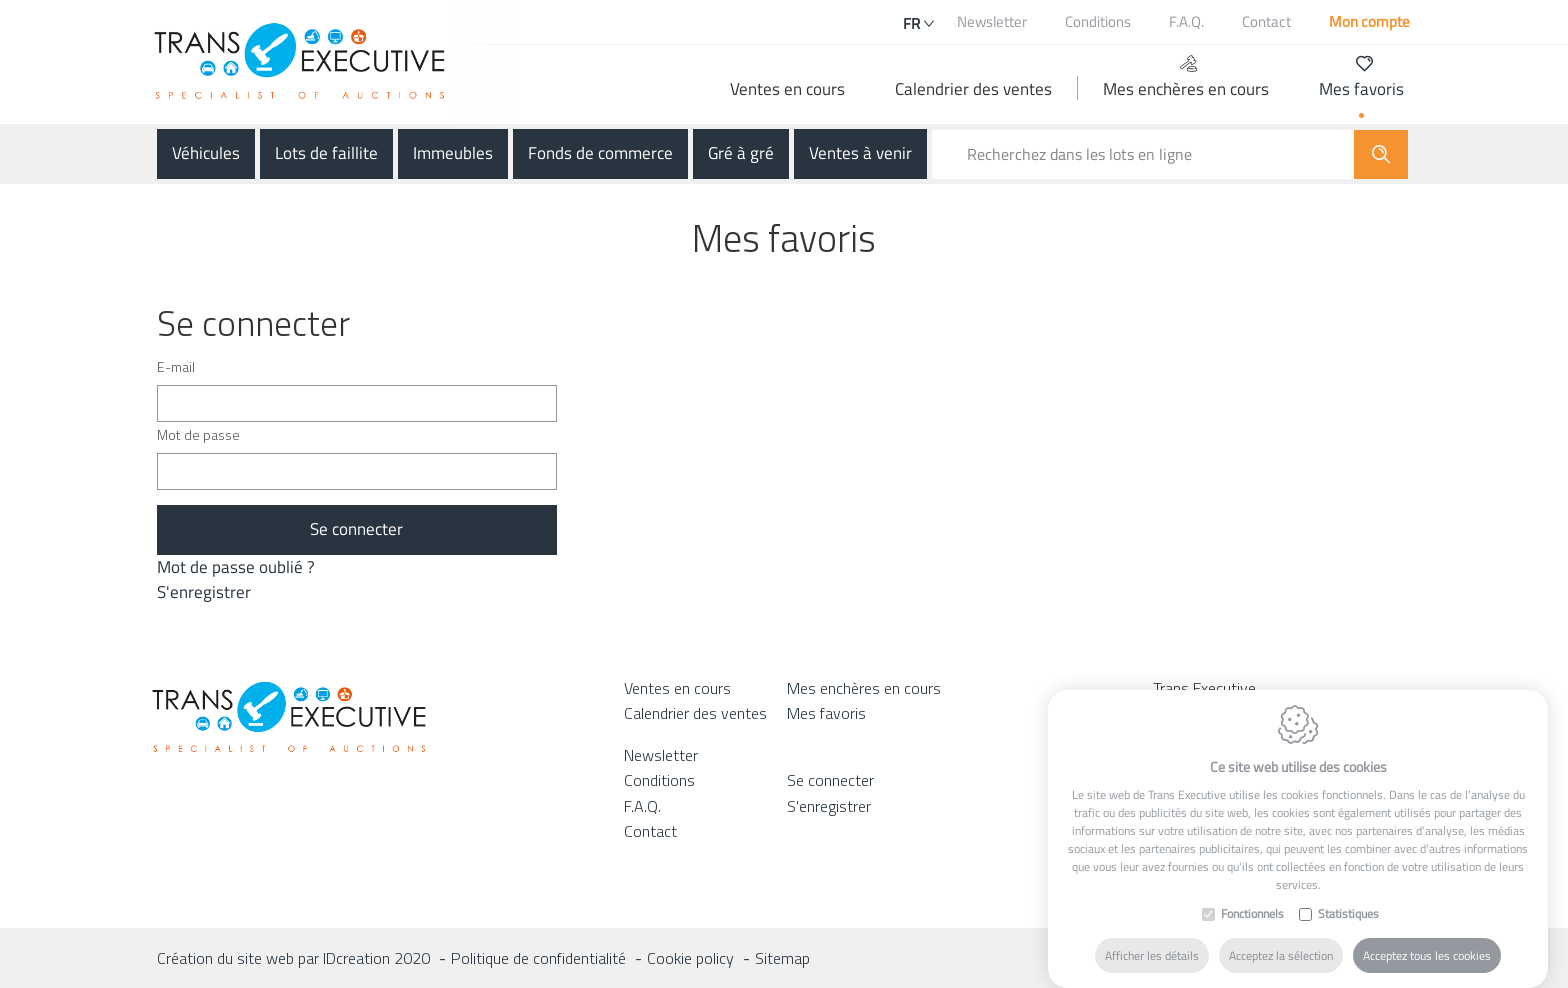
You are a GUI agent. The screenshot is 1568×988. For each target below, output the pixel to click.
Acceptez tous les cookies (1427, 952)
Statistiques (1348, 911)
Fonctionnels (1252, 911)
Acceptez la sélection (1281, 952)
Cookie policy (690, 958)
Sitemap (782, 958)
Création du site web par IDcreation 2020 (293, 958)
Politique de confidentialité (538, 958)
